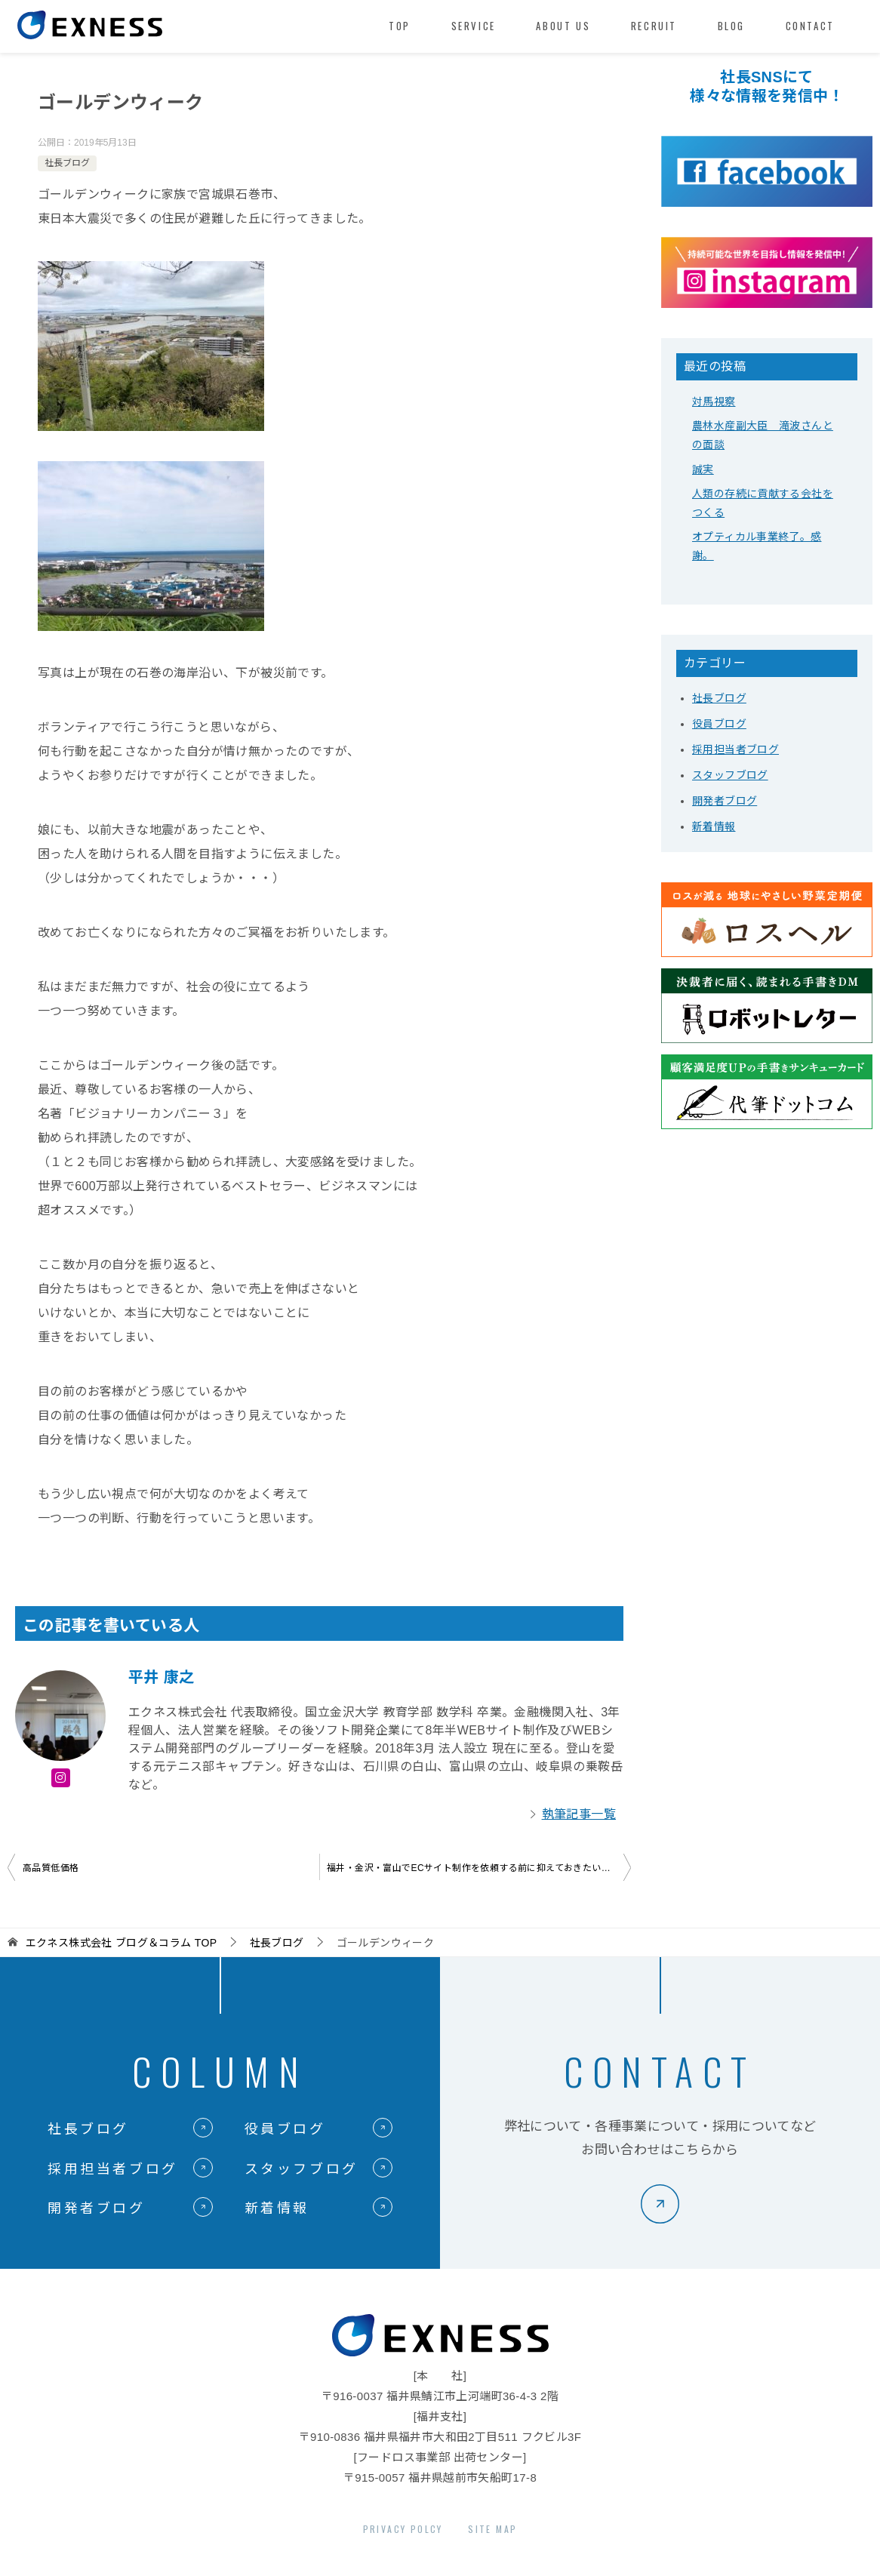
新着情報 (714, 826)
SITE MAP (492, 2528)
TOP (400, 25)
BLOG (731, 25)
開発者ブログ (724, 801)
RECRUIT (654, 25)
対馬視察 (714, 401)
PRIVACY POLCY (403, 2528)
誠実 (703, 469)
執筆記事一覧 (579, 1814)
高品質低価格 (50, 1868)
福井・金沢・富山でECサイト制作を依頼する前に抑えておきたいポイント (479, 1868)
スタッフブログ (730, 775)
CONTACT (810, 25)
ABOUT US (563, 25)
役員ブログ (719, 724)
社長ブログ (67, 163)
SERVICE (473, 25)
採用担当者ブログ (735, 749)
